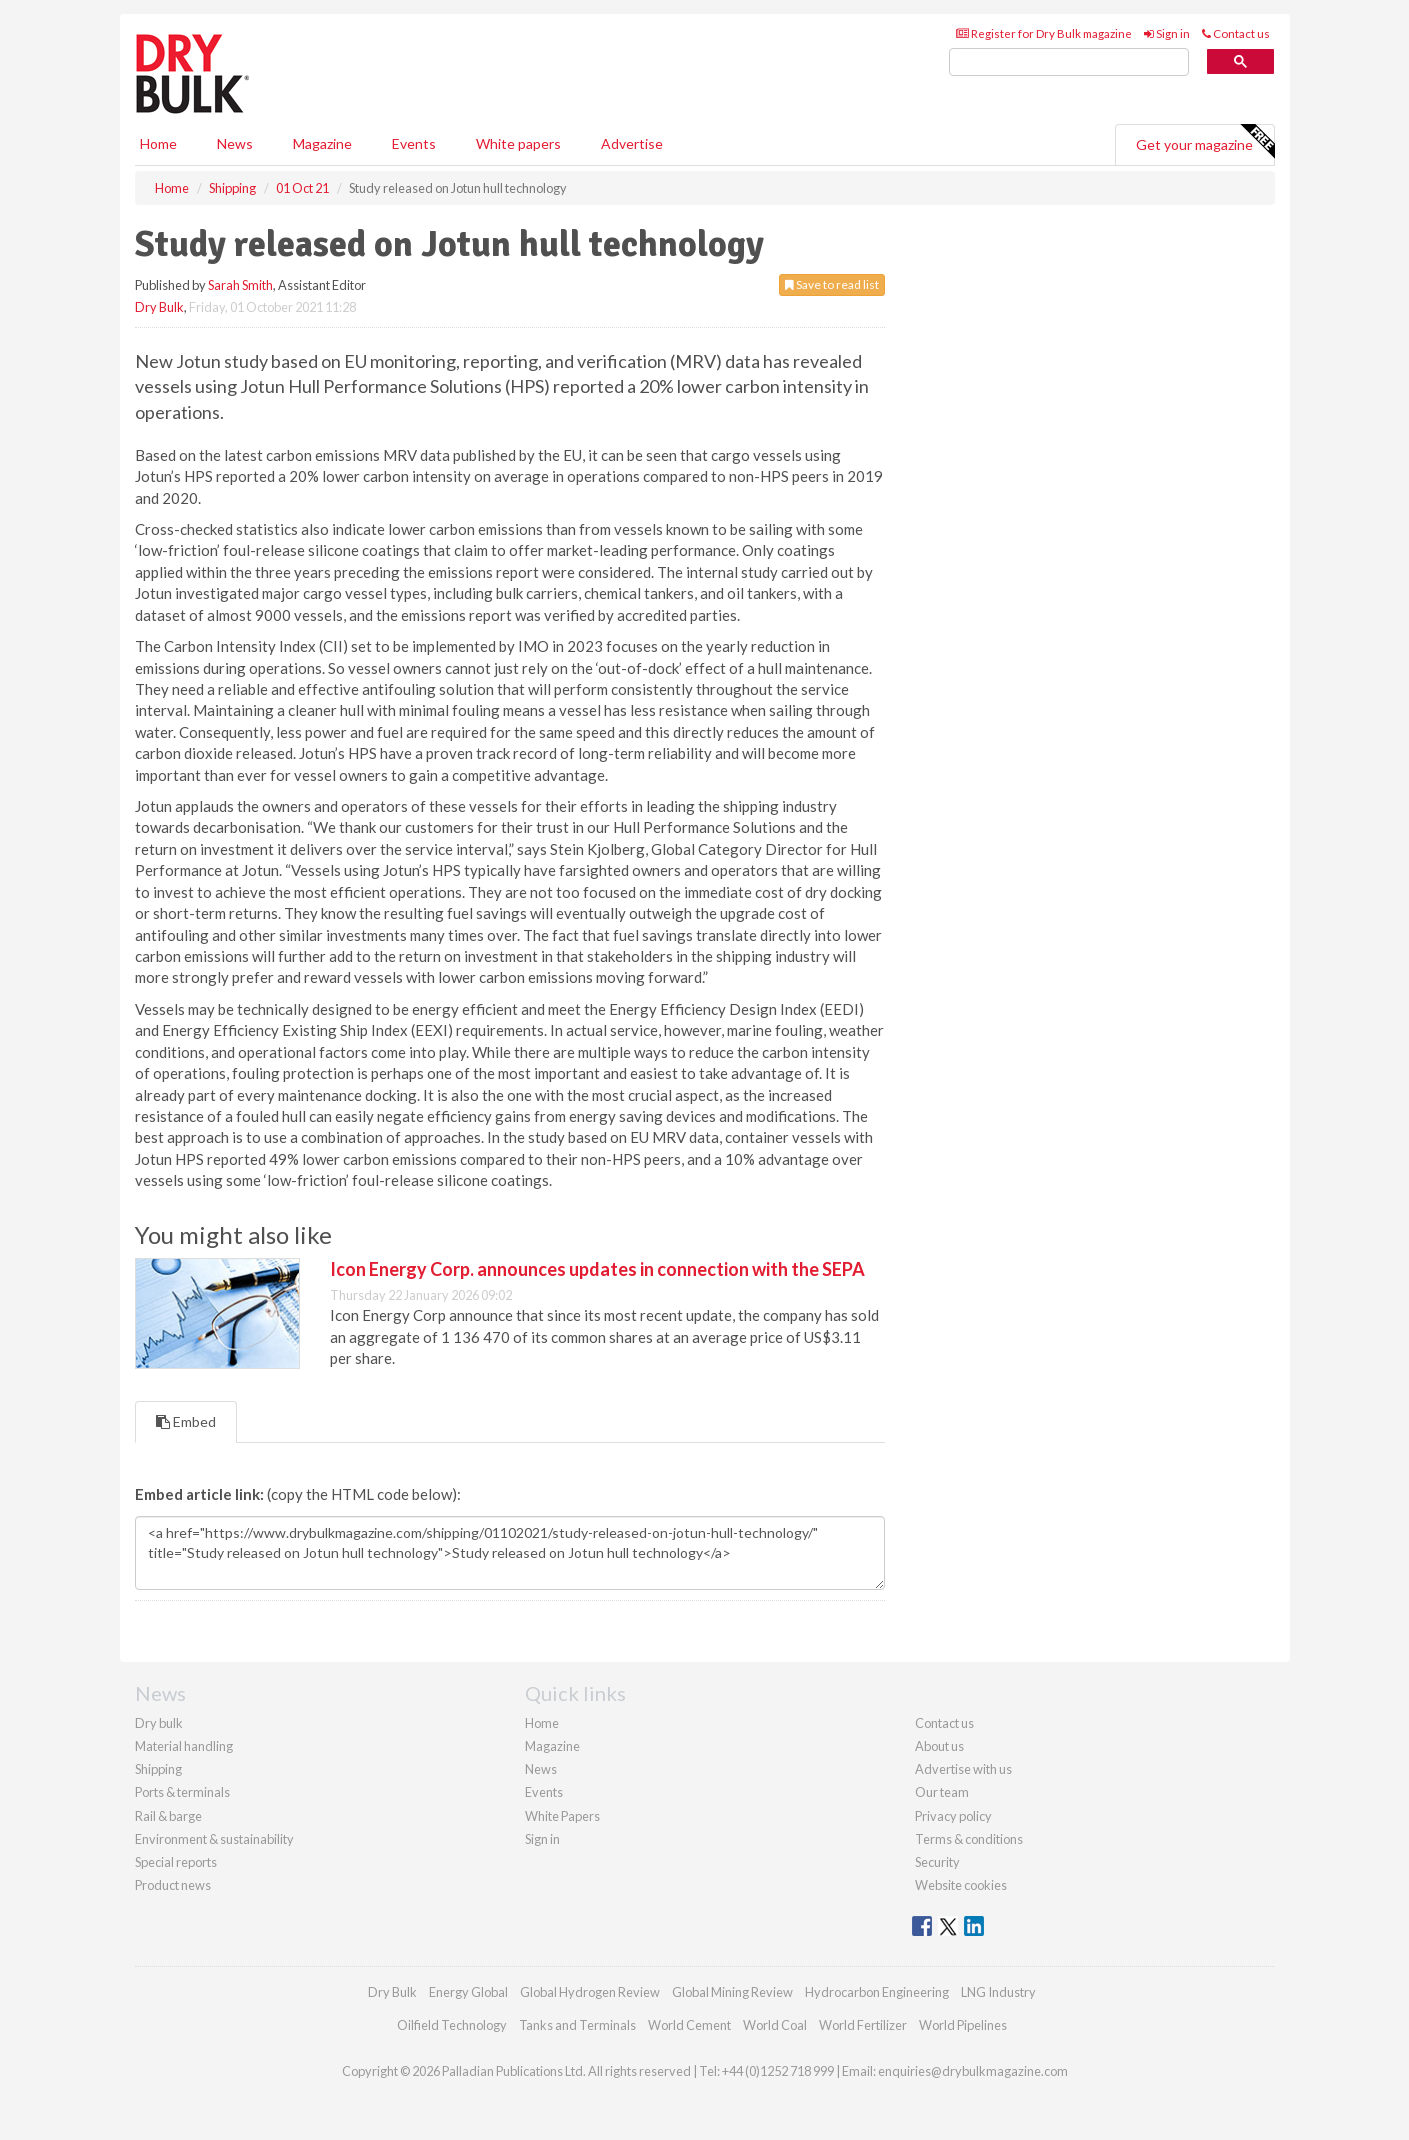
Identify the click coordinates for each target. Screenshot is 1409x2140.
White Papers (562, 1816)
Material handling (184, 1746)
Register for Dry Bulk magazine (1044, 33)
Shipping (158, 1769)
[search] (1069, 62)
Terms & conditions (969, 1839)
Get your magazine (1205, 142)
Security (937, 1862)
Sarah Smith (240, 285)
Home (158, 143)
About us (939, 1746)
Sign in (1167, 33)
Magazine (322, 143)
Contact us (1236, 33)
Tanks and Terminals (577, 2025)
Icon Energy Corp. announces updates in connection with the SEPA (597, 1269)
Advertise (632, 143)
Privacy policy (953, 1816)
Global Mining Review (732, 1992)
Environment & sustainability (214, 1839)
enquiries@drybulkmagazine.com (973, 2071)
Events (414, 143)
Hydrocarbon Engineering (877, 1992)
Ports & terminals (182, 1792)
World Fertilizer (863, 2025)
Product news (173, 1885)
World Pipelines (963, 2025)
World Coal (775, 2025)
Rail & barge (168, 1816)
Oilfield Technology (452, 2025)
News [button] (235, 143)
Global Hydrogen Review (590, 1992)
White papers (518, 143)
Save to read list (832, 284)
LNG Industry (998, 1992)
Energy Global (468, 1992)
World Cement (689, 2025)
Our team (942, 1792)
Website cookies (961, 1885)
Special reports (176, 1862)
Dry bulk (159, 1723)
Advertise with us (963, 1769)
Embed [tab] (186, 1421)
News (541, 1769)
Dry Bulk (159, 307)
